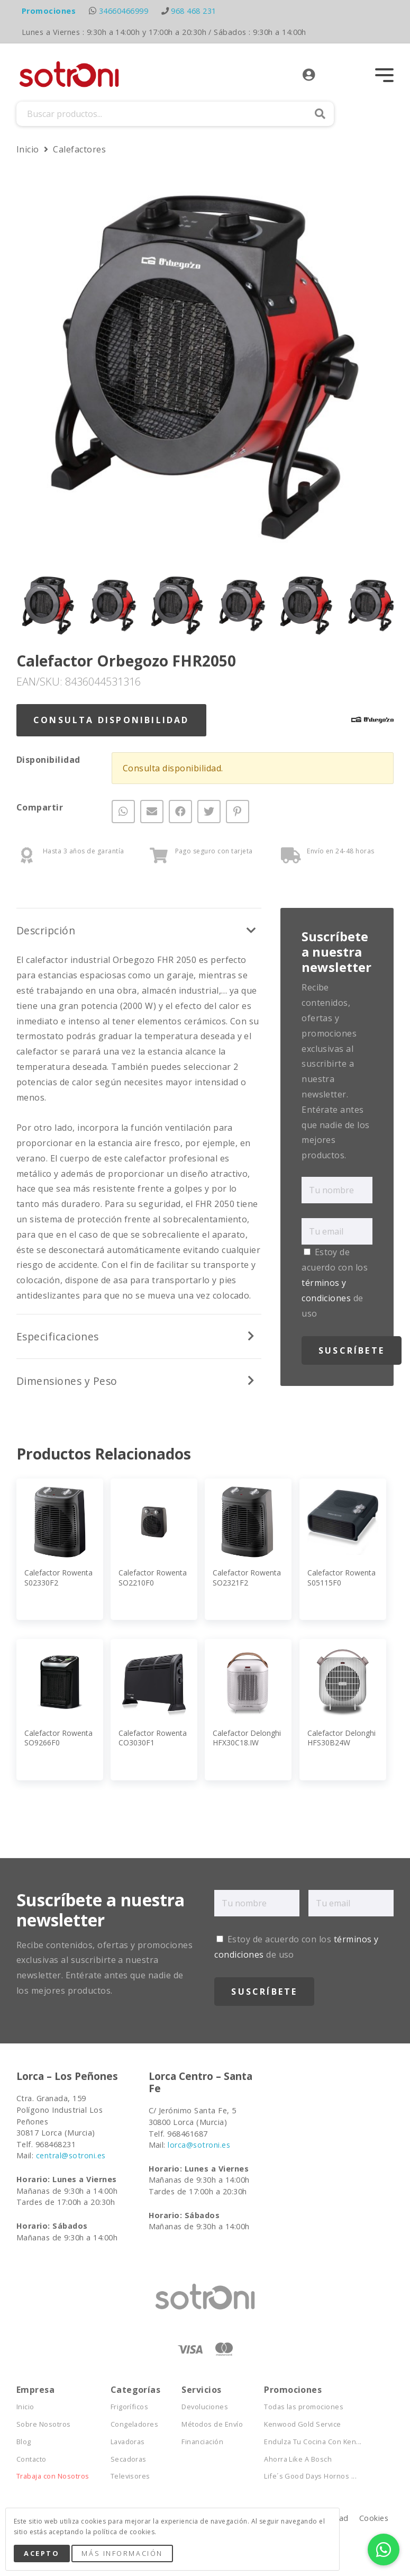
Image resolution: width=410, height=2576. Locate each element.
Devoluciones (204, 2406)
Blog (23, 2441)
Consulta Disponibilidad (111, 720)
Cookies (373, 2518)
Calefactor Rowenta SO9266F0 (58, 1738)
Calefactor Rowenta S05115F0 (341, 1577)
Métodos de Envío (212, 2424)
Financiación (202, 2441)
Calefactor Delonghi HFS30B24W (341, 1738)
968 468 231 (193, 11)
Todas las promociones (303, 2406)
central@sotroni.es (71, 2155)
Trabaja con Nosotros (52, 2476)
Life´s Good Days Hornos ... (310, 2476)
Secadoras (129, 2459)
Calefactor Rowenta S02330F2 (58, 1577)
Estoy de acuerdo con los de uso (335, 1282)
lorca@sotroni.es (199, 2145)
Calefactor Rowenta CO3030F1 (153, 1738)
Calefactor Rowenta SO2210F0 (153, 1577)
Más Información (121, 2553)
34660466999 (123, 11)
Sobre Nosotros (43, 2424)
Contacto (31, 2459)
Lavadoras (128, 2441)
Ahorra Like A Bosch (298, 2459)
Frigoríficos (130, 2406)
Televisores (130, 2476)
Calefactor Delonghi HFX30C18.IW (247, 1738)
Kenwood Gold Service (302, 2424)
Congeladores (135, 2424)
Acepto (41, 2553)
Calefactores (79, 149)
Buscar (320, 113)
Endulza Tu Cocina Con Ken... (312, 2441)
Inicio (28, 149)
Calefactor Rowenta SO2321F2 (247, 1577)
